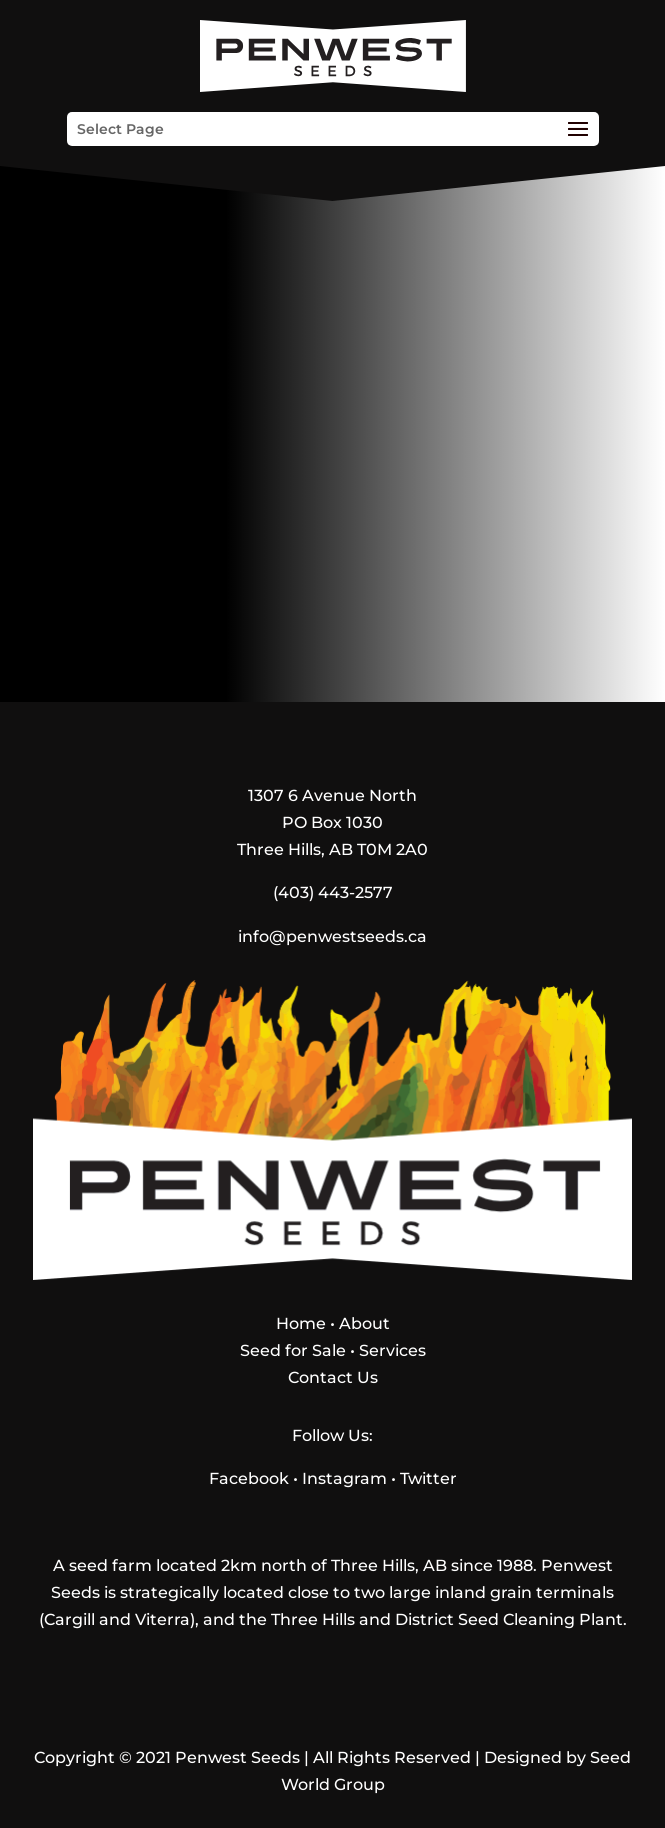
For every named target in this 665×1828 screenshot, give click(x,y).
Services (392, 1350)
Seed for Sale (293, 1350)
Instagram (344, 1478)
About (364, 1323)
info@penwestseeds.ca (332, 936)
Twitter (428, 1478)
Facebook (249, 1478)
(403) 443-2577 (333, 892)
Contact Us (333, 1377)
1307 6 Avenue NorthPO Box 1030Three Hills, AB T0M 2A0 (332, 822)
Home (301, 1323)
